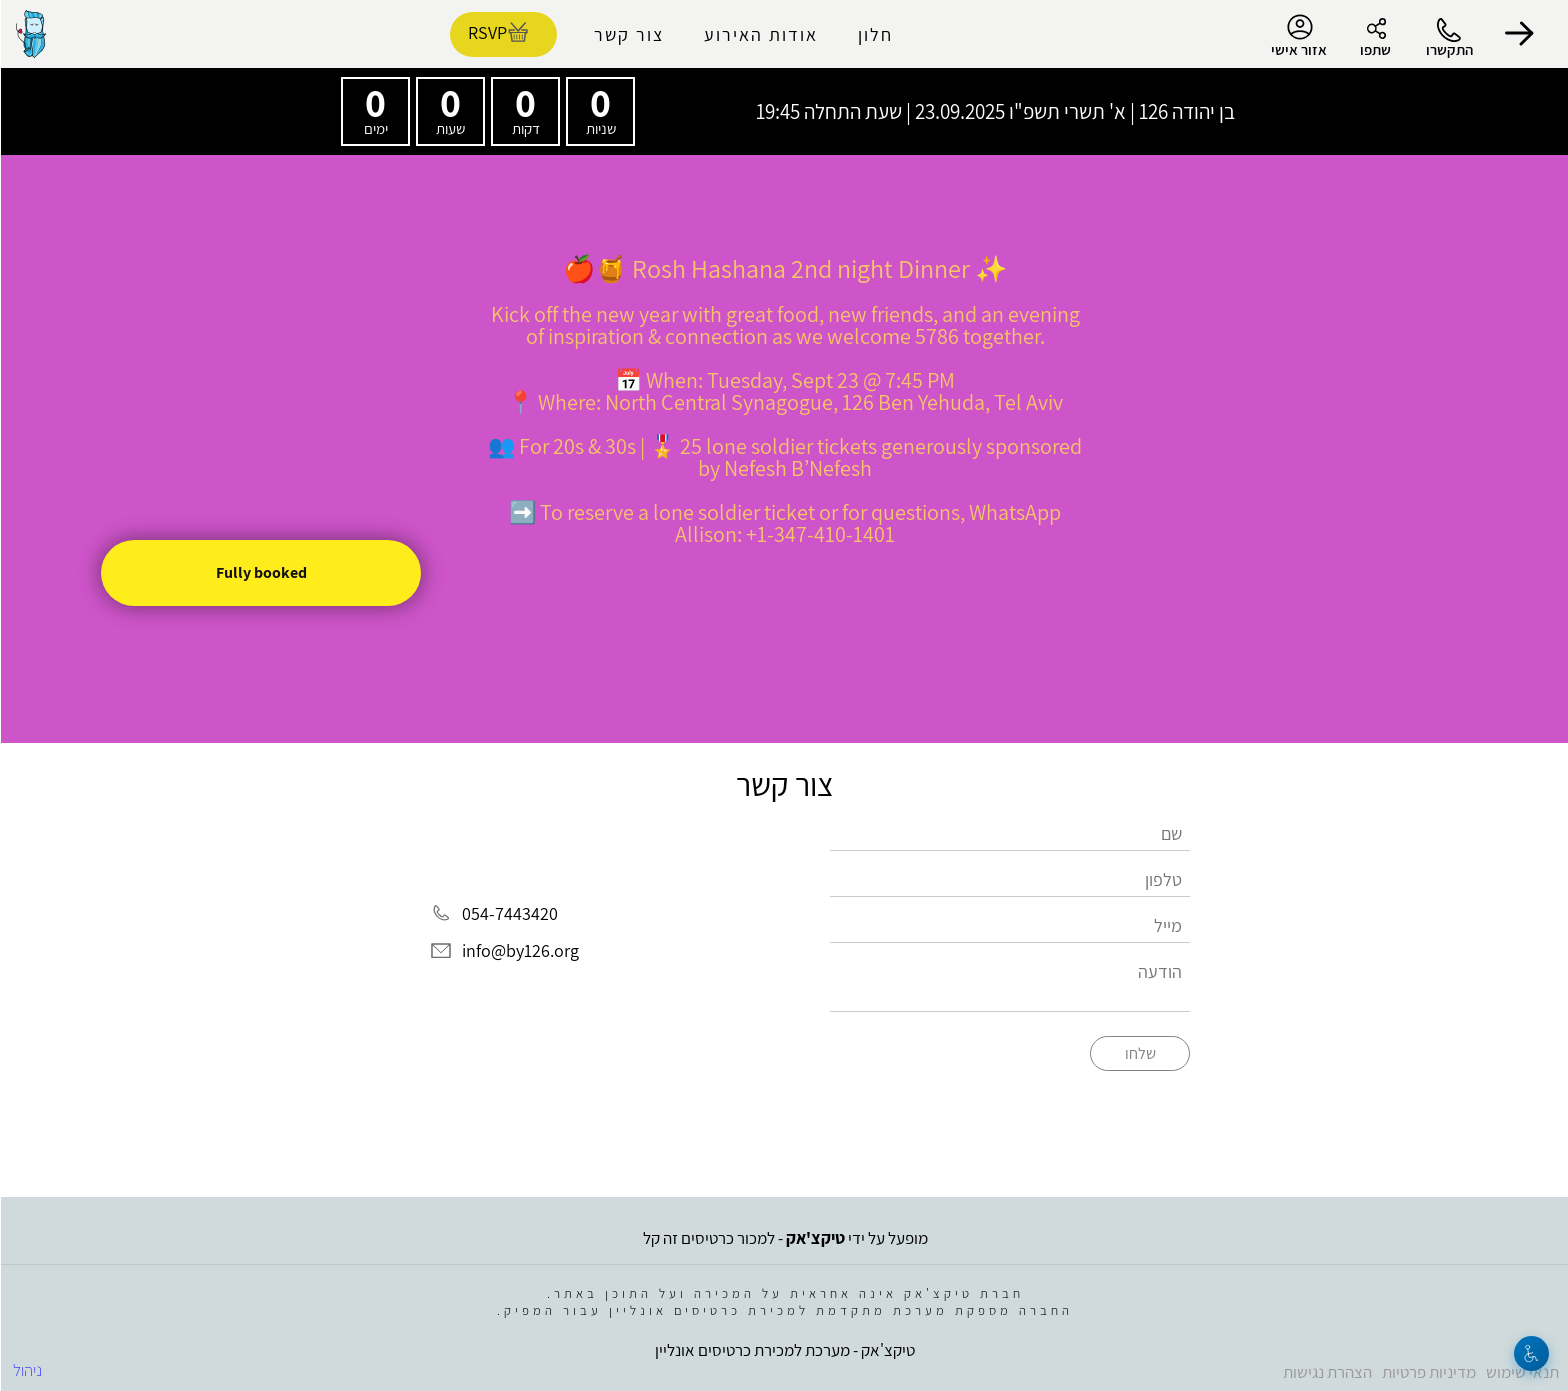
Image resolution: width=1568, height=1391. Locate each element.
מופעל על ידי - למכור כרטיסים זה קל (784, 1238)
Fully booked (260, 572)
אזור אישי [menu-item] (1298, 36)
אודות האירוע (760, 34)
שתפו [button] (1374, 49)
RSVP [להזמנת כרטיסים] (486, 32)
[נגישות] (1530, 1353)
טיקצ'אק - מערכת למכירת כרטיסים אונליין (784, 1350)
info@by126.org (519, 951)
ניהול (26, 1370)
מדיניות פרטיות (1428, 1372)
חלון (874, 34)
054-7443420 (509, 913)
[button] (1518, 34)
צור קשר (628, 34)
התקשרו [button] (1448, 49)
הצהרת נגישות (1326, 1372)
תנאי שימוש (1521, 1372)
